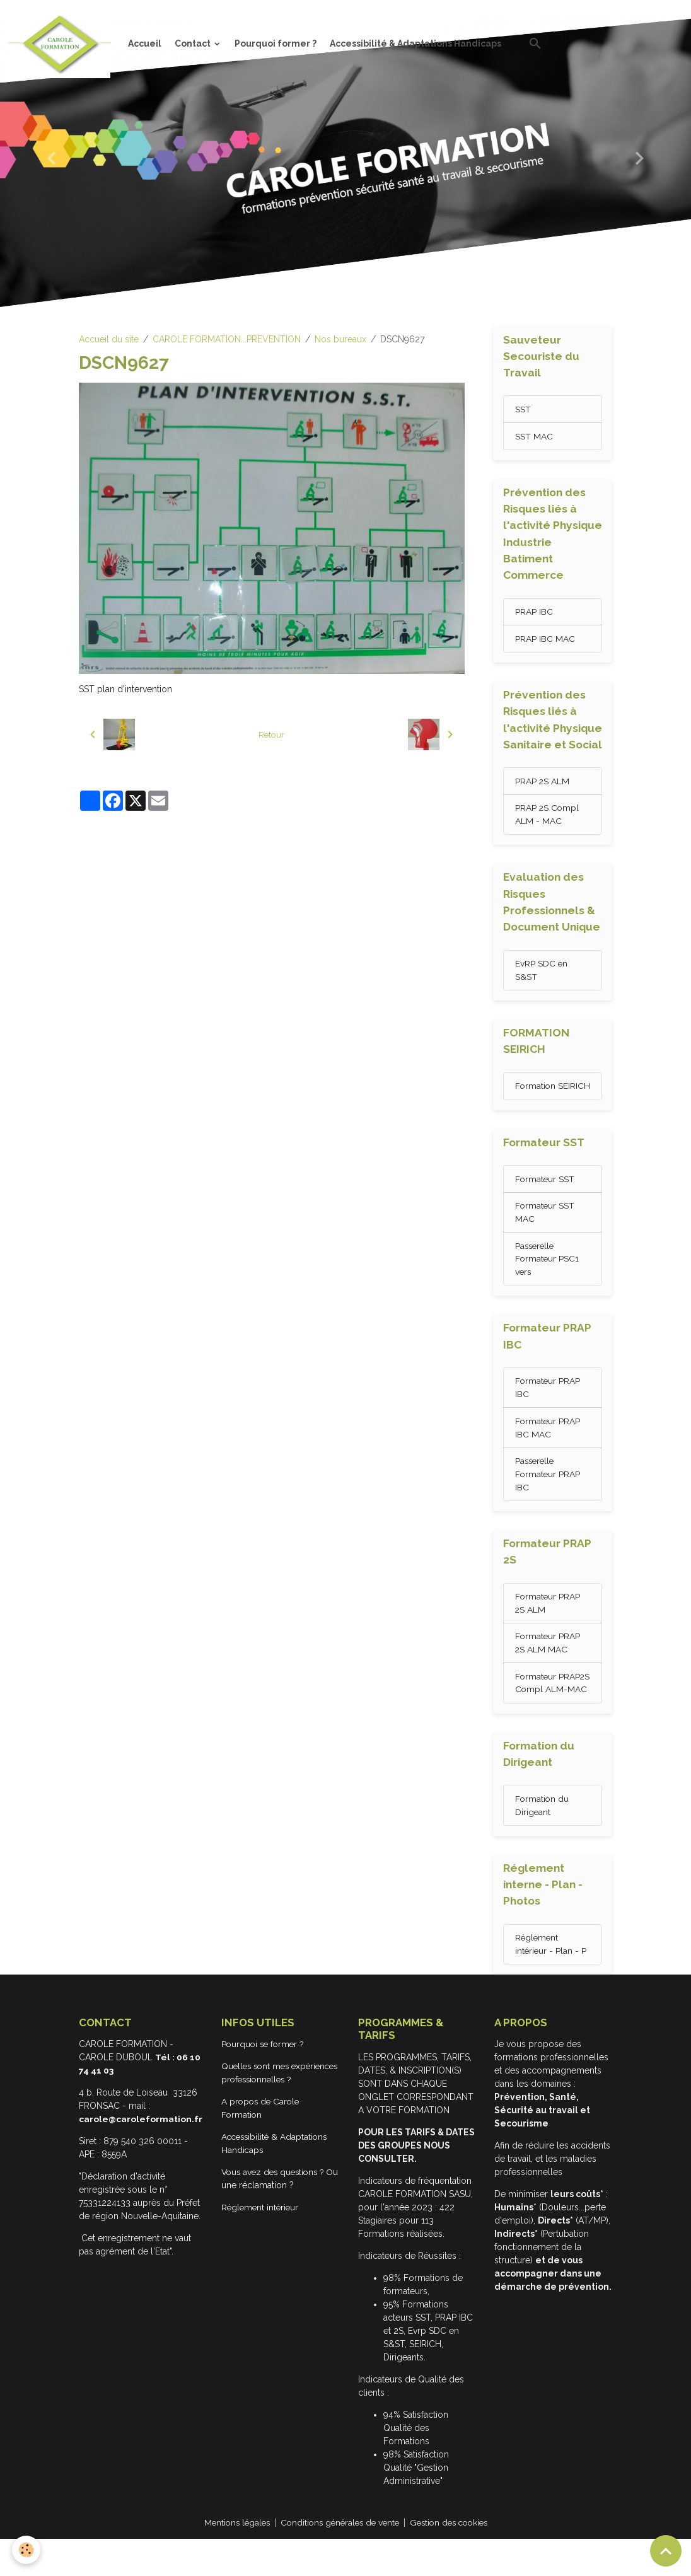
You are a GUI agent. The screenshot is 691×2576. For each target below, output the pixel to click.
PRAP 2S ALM (542, 783)
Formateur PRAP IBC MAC (548, 1447)
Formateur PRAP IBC (548, 1407)
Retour (271, 734)
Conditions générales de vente (338, 2560)
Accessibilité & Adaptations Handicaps (415, 43)
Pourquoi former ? (275, 43)
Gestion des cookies (454, 2560)
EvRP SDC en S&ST (541, 973)
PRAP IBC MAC (545, 640)
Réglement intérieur (262, 2258)
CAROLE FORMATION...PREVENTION (227, 339)
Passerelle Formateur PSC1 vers (547, 1277)
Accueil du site (109, 339)
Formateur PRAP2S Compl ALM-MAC (546, 1711)
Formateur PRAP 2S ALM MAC (548, 1664)
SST (523, 410)
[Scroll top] (666, 2551)
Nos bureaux (340, 339)
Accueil (144, 43)
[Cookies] (27, 2550)
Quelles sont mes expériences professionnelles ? (259, 2117)
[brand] (62, 43)
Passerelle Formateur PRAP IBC (548, 1494)
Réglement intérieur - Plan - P (551, 1981)
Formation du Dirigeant (542, 1841)
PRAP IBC (534, 613)
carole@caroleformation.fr (141, 2157)
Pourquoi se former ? (265, 2082)
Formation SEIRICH (536, 1096)
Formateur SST (545, 1197)
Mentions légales (230, 2560)
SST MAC (534, 437)
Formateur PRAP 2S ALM (548, 1624)
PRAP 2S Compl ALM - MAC (547, 816)
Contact (193, 43)
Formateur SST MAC (545, 1230)
